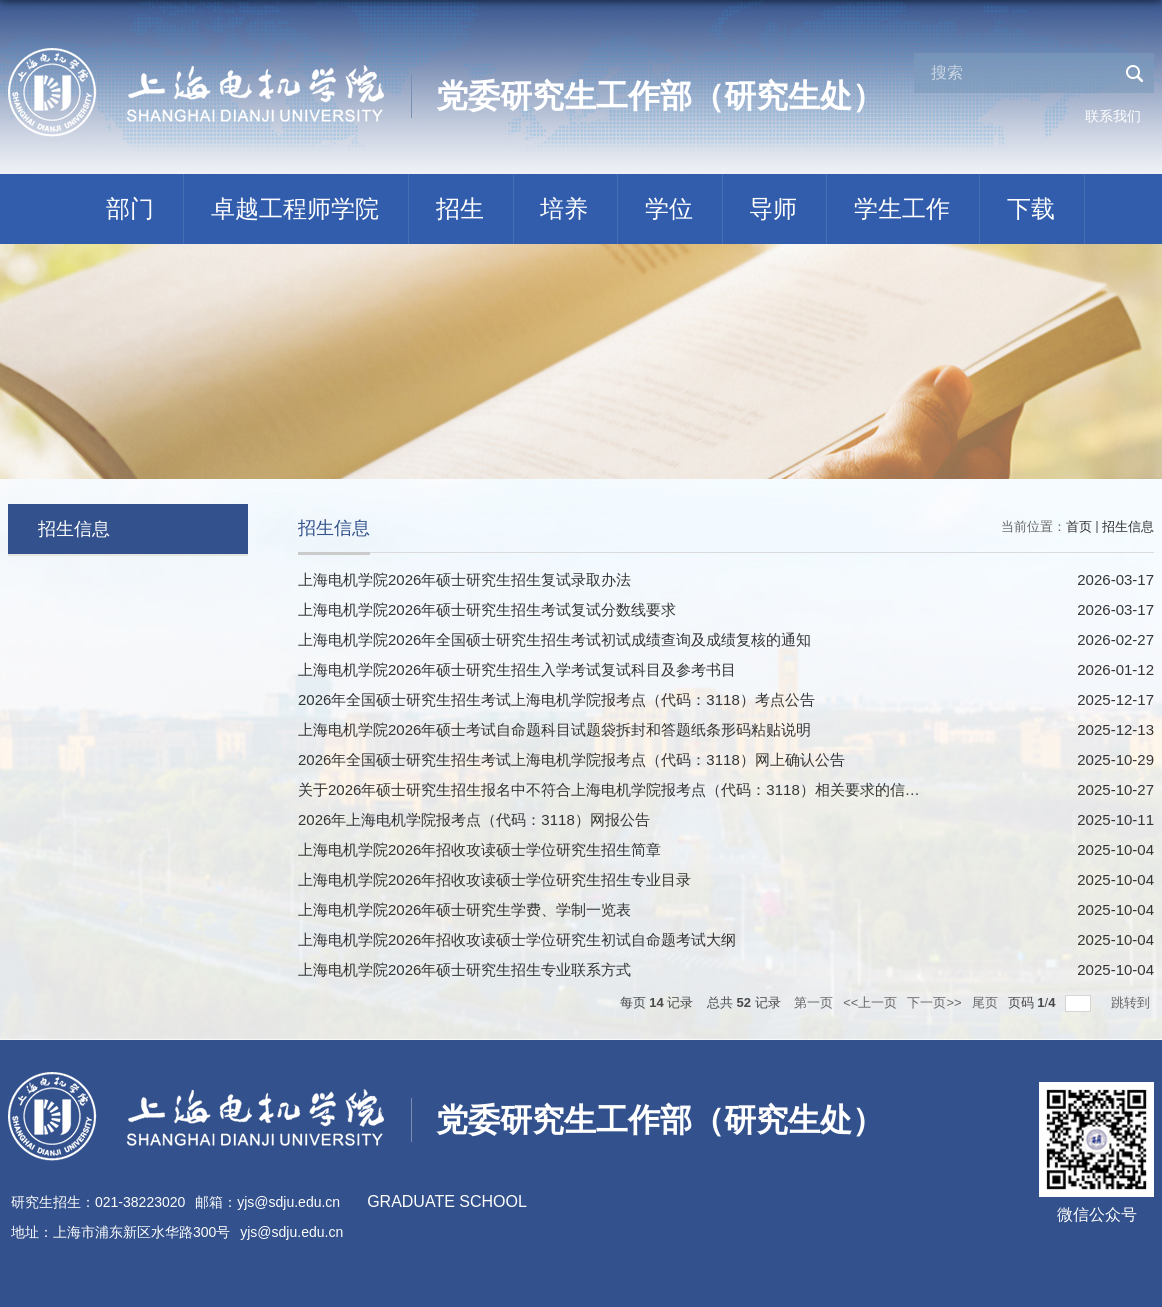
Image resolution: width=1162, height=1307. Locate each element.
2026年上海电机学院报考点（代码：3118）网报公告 (474, 819)
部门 (130, 208)
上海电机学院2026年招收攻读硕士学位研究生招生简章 (479, 849)
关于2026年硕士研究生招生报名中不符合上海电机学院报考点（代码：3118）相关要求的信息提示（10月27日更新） (685, 789)
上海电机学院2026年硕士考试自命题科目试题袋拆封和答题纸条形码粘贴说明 (554, 729)
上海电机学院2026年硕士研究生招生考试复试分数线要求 (487, 609)
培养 (564, 208)
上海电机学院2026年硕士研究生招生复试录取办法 (464, 579)
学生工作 (902, 208)
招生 (460, 208)
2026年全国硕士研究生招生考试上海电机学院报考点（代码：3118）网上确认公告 (571, 759)
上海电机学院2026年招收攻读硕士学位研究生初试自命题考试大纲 (517, 939)
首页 (1079, 526)
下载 (1031, 208)
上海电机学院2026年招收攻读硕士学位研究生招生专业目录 (494, 879)
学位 (669, 208)
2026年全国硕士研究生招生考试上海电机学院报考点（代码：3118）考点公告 (556, 699)
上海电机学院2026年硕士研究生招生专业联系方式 (464, 969)
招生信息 (1128, 526)
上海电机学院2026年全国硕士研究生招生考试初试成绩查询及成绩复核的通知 (554, 639)
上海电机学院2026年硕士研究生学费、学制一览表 (464, 909)
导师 (773, 208)
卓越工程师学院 (295, 208)
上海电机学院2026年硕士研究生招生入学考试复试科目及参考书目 (517, 669)
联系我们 (1113, 116)
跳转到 (1132, 1002)
